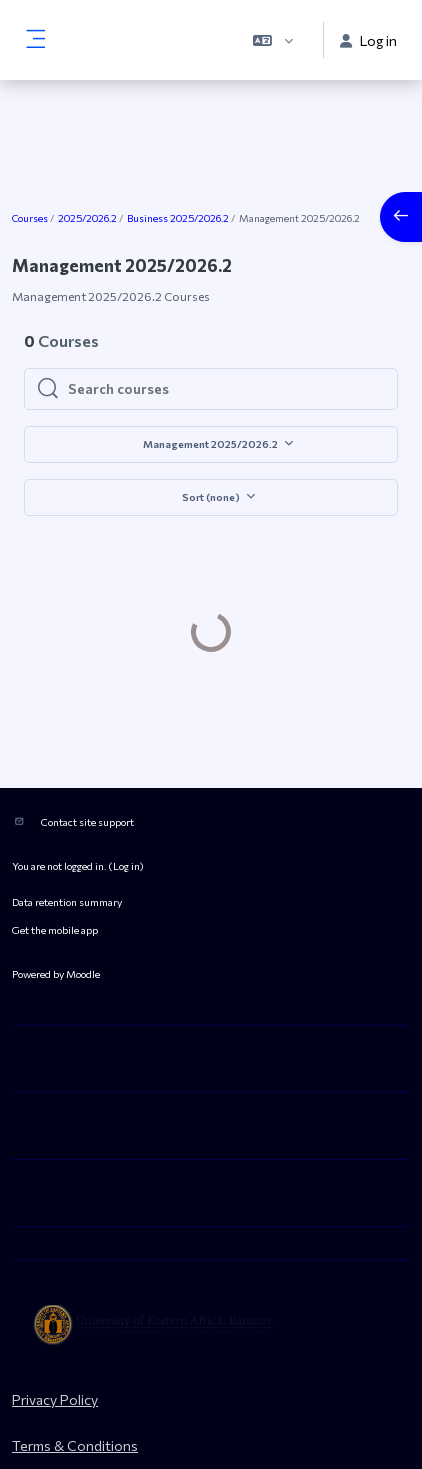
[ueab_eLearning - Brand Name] (211, 1272)
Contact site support (87, 768)
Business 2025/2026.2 (178, 218)
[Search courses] (226, 389)
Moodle (83, 920)
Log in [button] (368, 40)
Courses (30, 218)
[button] (273, 40)
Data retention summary (67, 848)
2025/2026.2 (87, 218)
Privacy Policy (55, 1346)
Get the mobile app (55, 876)
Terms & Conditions (75, 1392)
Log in (126, 812)
